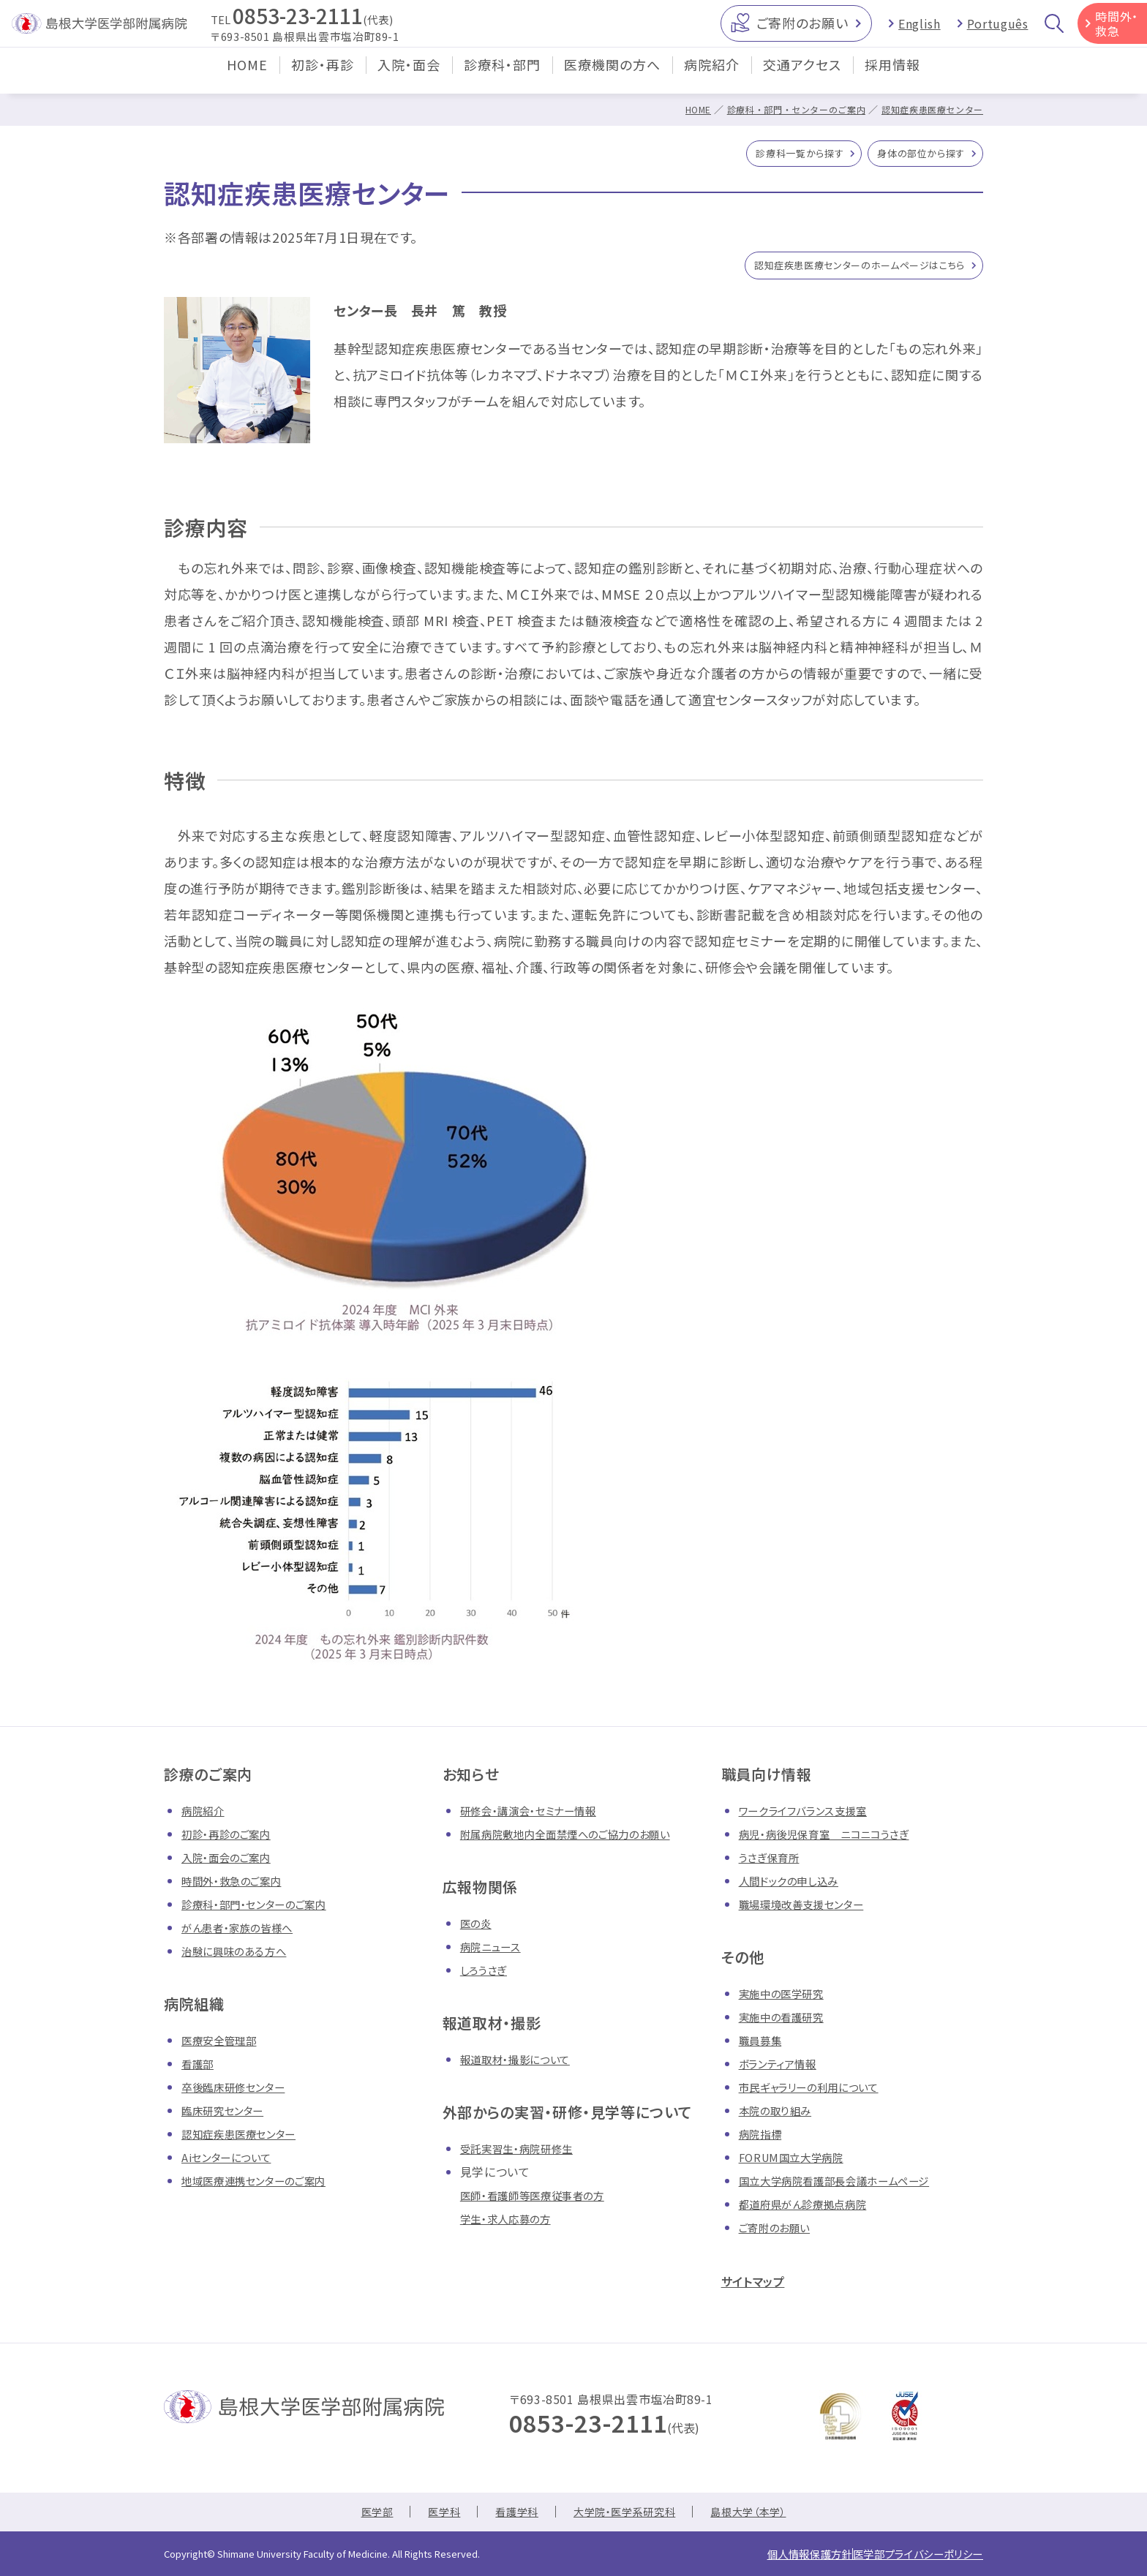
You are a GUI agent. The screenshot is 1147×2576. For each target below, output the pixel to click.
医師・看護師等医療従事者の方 (542, 2201)
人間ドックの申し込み (795, 1886)
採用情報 (892, 76)
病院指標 (763, 2139)
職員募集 (763, 2046)
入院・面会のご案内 (232, 1863)
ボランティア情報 (783, 2069)
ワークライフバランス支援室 (811, 1816)
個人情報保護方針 (775, 2556)
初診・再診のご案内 (232, 1839)
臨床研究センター (228, 2116)
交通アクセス (802, 76)
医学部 (360, 2516)
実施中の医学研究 (787, 1999)
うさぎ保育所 (773, 1863)
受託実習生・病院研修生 (524, 2154)
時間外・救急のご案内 (238, 1886)
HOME (247, 76)
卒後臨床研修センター (240, 2092)
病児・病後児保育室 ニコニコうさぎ (835, 1839)
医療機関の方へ (612, 76)
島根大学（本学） (762, 2516)
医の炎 (478, 1928)
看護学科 (509, 2516)
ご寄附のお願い (802, 28)
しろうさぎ (486, 1975)
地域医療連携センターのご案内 (263, 2186)
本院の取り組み (780, 2116)
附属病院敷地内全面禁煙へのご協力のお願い (579, 1839)
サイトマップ (760, 2286)
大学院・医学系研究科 (626, 2516)
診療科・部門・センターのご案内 (783, 109)
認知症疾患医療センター (928, 109)
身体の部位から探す (912, 156)
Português (997, 29)
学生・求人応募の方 (511, 2224)
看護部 (199, 2069)
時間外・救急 (1116, 29)
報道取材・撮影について (522, 2065)
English (919, 29)
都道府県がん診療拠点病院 (811, 2209)
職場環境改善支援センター (810, 1909)
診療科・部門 (502, 76)
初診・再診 (322, 76)
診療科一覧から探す (773, 156)
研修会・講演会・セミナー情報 (537, 1816)
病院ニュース (494, 1952)
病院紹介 (712, 76)
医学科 (431, 2516)
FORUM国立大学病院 (797, 2163)
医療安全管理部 (223, 2046)
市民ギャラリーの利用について (819, 2092)
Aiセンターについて (232, 2163)
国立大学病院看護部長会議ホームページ (847, 2186)
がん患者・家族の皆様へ (244, 1933)
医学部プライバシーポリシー (906, 2556)
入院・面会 (408, 76)
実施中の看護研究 (787, 2022)
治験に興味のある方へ (240, 1956)
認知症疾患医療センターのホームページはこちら (836, 270)
